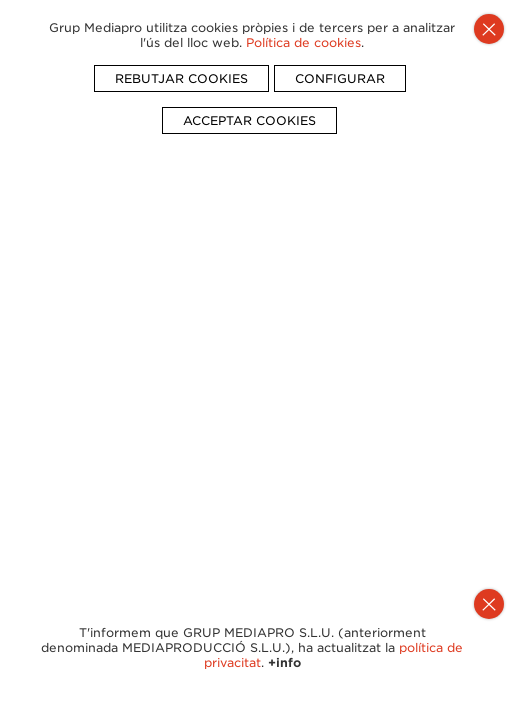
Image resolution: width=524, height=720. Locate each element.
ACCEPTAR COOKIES (249, 120)
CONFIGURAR (340, 78)
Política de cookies (303, 42)
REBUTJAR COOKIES (181, 78)
